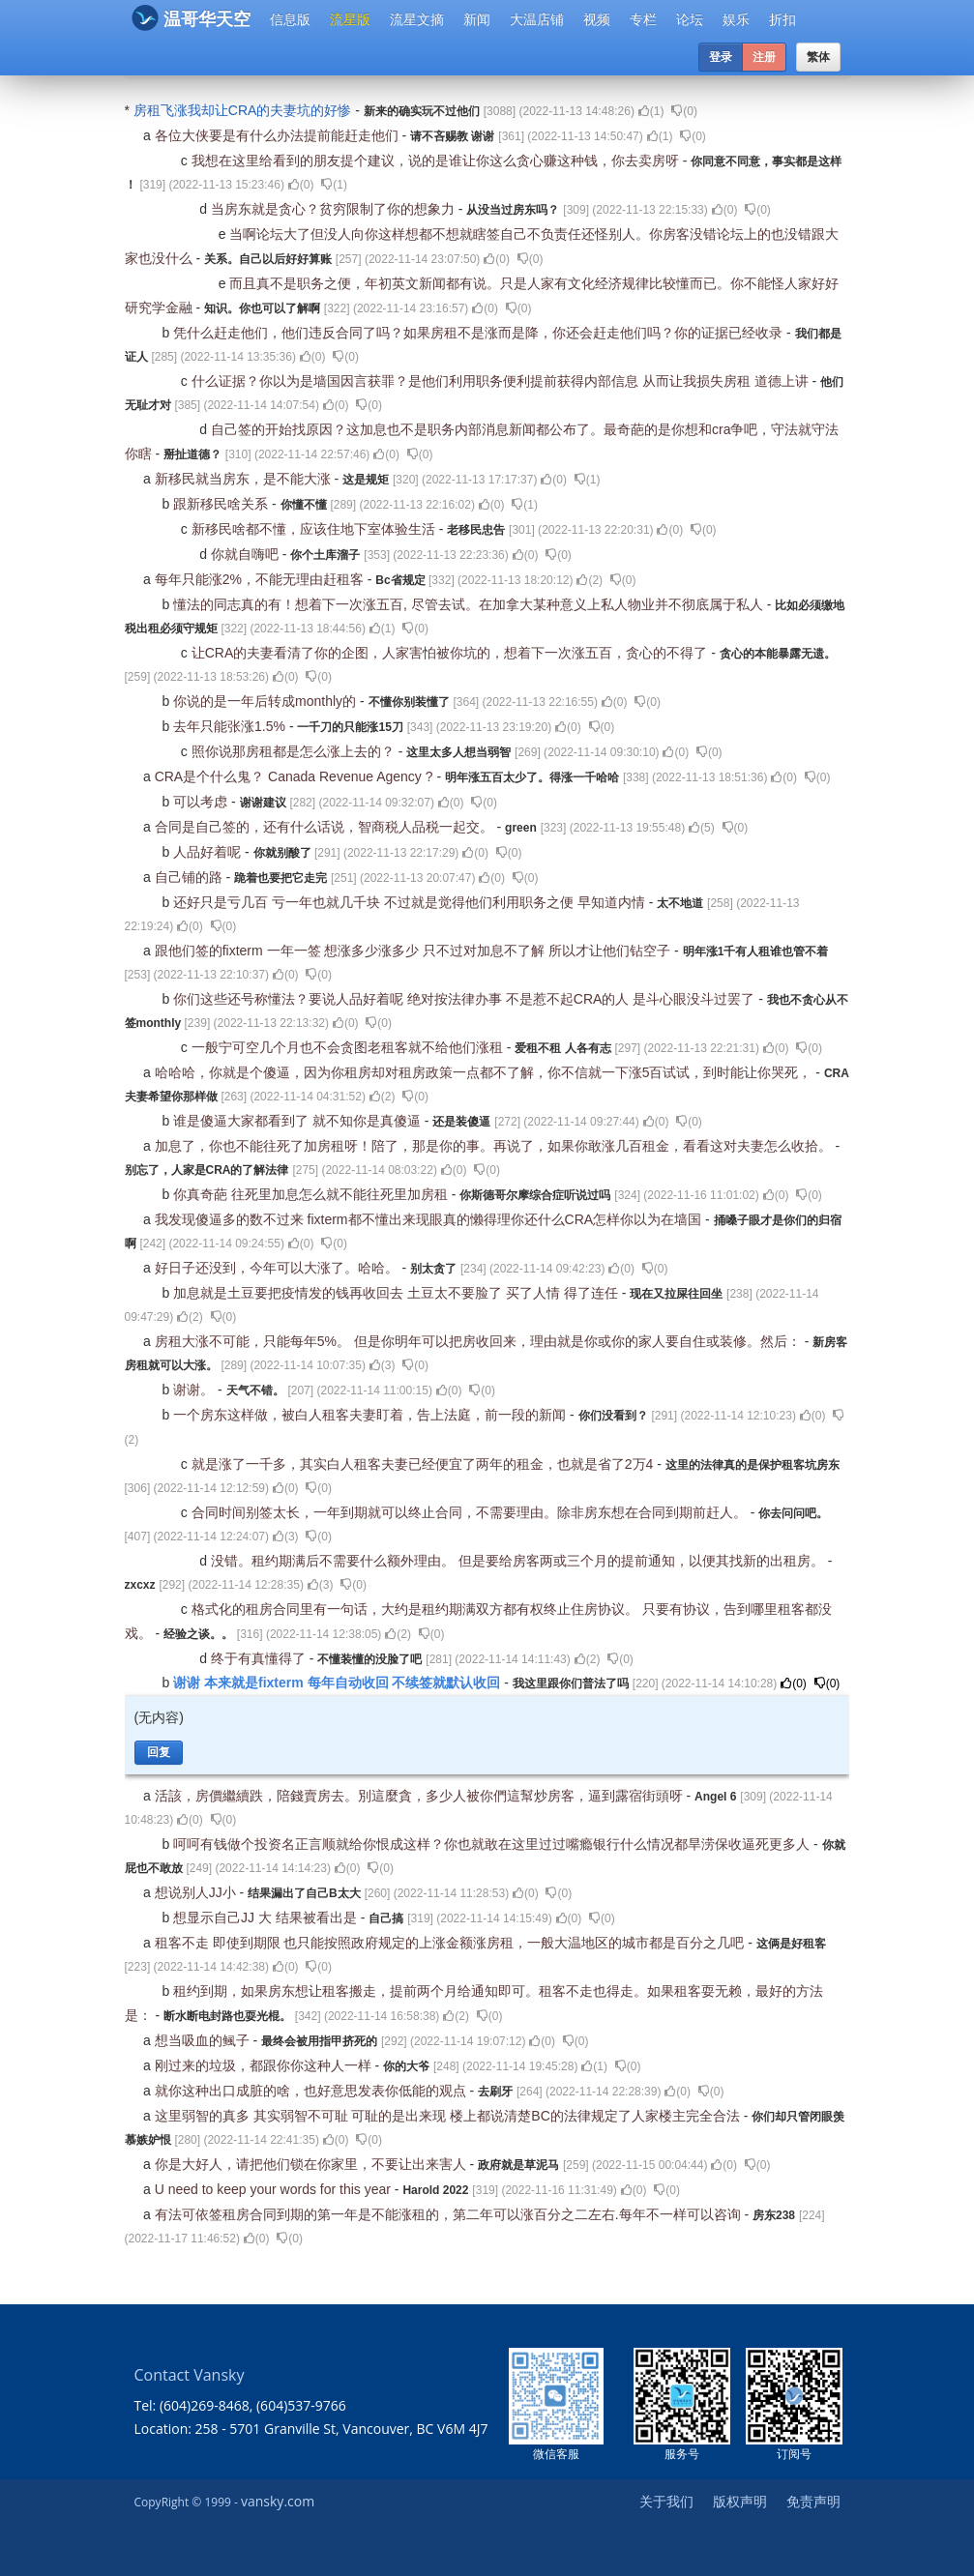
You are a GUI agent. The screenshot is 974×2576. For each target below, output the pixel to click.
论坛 (689, 19)
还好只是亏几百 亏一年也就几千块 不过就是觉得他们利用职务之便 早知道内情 (411, 902)
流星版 (350, 19)
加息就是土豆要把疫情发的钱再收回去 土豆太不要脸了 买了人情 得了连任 (397, 1293)
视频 (596, 19)
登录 (720, 57)
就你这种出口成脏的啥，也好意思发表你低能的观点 (312, 2090)
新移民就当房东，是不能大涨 (245, 478)
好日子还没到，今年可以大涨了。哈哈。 (278, 1267)
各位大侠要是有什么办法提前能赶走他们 (278, 135)
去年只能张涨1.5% (231, 726)
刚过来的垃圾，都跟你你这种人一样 (265, 2065)
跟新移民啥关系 (222, 504)
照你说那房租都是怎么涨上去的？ (295, 751)
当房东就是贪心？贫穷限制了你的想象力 (334, 209)
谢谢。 (195, 1389)
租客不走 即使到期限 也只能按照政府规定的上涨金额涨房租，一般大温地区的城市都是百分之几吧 (452, 1942)
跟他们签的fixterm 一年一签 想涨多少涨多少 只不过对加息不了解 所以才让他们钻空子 (414, 950)
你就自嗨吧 (246, 554)
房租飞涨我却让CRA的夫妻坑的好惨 (244, 110)
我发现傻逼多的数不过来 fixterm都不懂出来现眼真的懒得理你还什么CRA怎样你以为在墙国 (430, 1219)
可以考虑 (202, 801)
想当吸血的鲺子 (204, 2040)
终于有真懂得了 (260, 1658)
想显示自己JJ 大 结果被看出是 (267, 1917)
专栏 (643, 19)
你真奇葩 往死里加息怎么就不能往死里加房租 (312, 1194)
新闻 (476, 19)
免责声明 (813, 2501)
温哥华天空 (191, 18)
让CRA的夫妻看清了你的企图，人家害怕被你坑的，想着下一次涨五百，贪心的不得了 (451, 652)
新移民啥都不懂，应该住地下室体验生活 (315, 529)
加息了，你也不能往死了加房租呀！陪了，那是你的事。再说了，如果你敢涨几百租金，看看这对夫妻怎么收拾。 (495, 1146)
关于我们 (666, 2501)
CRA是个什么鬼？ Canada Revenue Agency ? (296, 776)
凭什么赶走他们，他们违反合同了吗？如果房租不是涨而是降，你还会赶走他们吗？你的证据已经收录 (479, 332)
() (651, 111)
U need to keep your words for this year (275, 2189)
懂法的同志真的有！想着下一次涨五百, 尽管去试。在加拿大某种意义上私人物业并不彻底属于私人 (470, 604)
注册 (764, 57)
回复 (158, 1752)
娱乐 (736, 19)
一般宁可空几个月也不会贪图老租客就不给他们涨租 (349, 1047)
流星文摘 (417, 19)
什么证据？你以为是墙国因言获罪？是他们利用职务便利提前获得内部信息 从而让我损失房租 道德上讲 (502, 381)
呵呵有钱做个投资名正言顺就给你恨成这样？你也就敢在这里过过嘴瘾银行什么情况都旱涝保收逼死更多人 (493, 1844)
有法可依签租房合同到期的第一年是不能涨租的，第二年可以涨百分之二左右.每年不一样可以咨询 (450, 2214)
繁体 (818, 57)
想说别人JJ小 (197, 1892)
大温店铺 (537, 19)
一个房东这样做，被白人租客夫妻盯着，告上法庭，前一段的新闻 (371, 1414)
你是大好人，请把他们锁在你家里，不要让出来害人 (312, 2164)
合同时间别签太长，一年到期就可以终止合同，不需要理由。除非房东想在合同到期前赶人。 (471, 1512)
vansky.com (277, 2501)
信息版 (290, 19)
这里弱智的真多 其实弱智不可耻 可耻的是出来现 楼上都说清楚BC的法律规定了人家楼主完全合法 (449, 2115)
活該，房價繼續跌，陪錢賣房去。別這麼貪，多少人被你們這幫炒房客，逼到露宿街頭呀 (421, 1795)
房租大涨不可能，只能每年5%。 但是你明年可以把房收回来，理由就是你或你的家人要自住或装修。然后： (480, 1341)
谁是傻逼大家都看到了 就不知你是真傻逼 (299, 1120)
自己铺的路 (190, 877)
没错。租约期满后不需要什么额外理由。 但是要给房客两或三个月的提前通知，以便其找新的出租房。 (519, 1560)
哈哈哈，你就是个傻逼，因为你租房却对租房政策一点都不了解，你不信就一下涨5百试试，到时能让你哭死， (485, 1072)
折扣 (782, 19)
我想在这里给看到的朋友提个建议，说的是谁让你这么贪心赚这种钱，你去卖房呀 (437, 160)
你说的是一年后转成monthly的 (266, 701)
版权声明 (740, 2501)
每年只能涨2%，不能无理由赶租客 (261, 579)
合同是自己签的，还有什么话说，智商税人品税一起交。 (326, 826)
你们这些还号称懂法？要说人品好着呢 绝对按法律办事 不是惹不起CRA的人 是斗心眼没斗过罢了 (465, 999)
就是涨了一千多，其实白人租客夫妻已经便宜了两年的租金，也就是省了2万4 (424, 1464)
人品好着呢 (209, 852)
